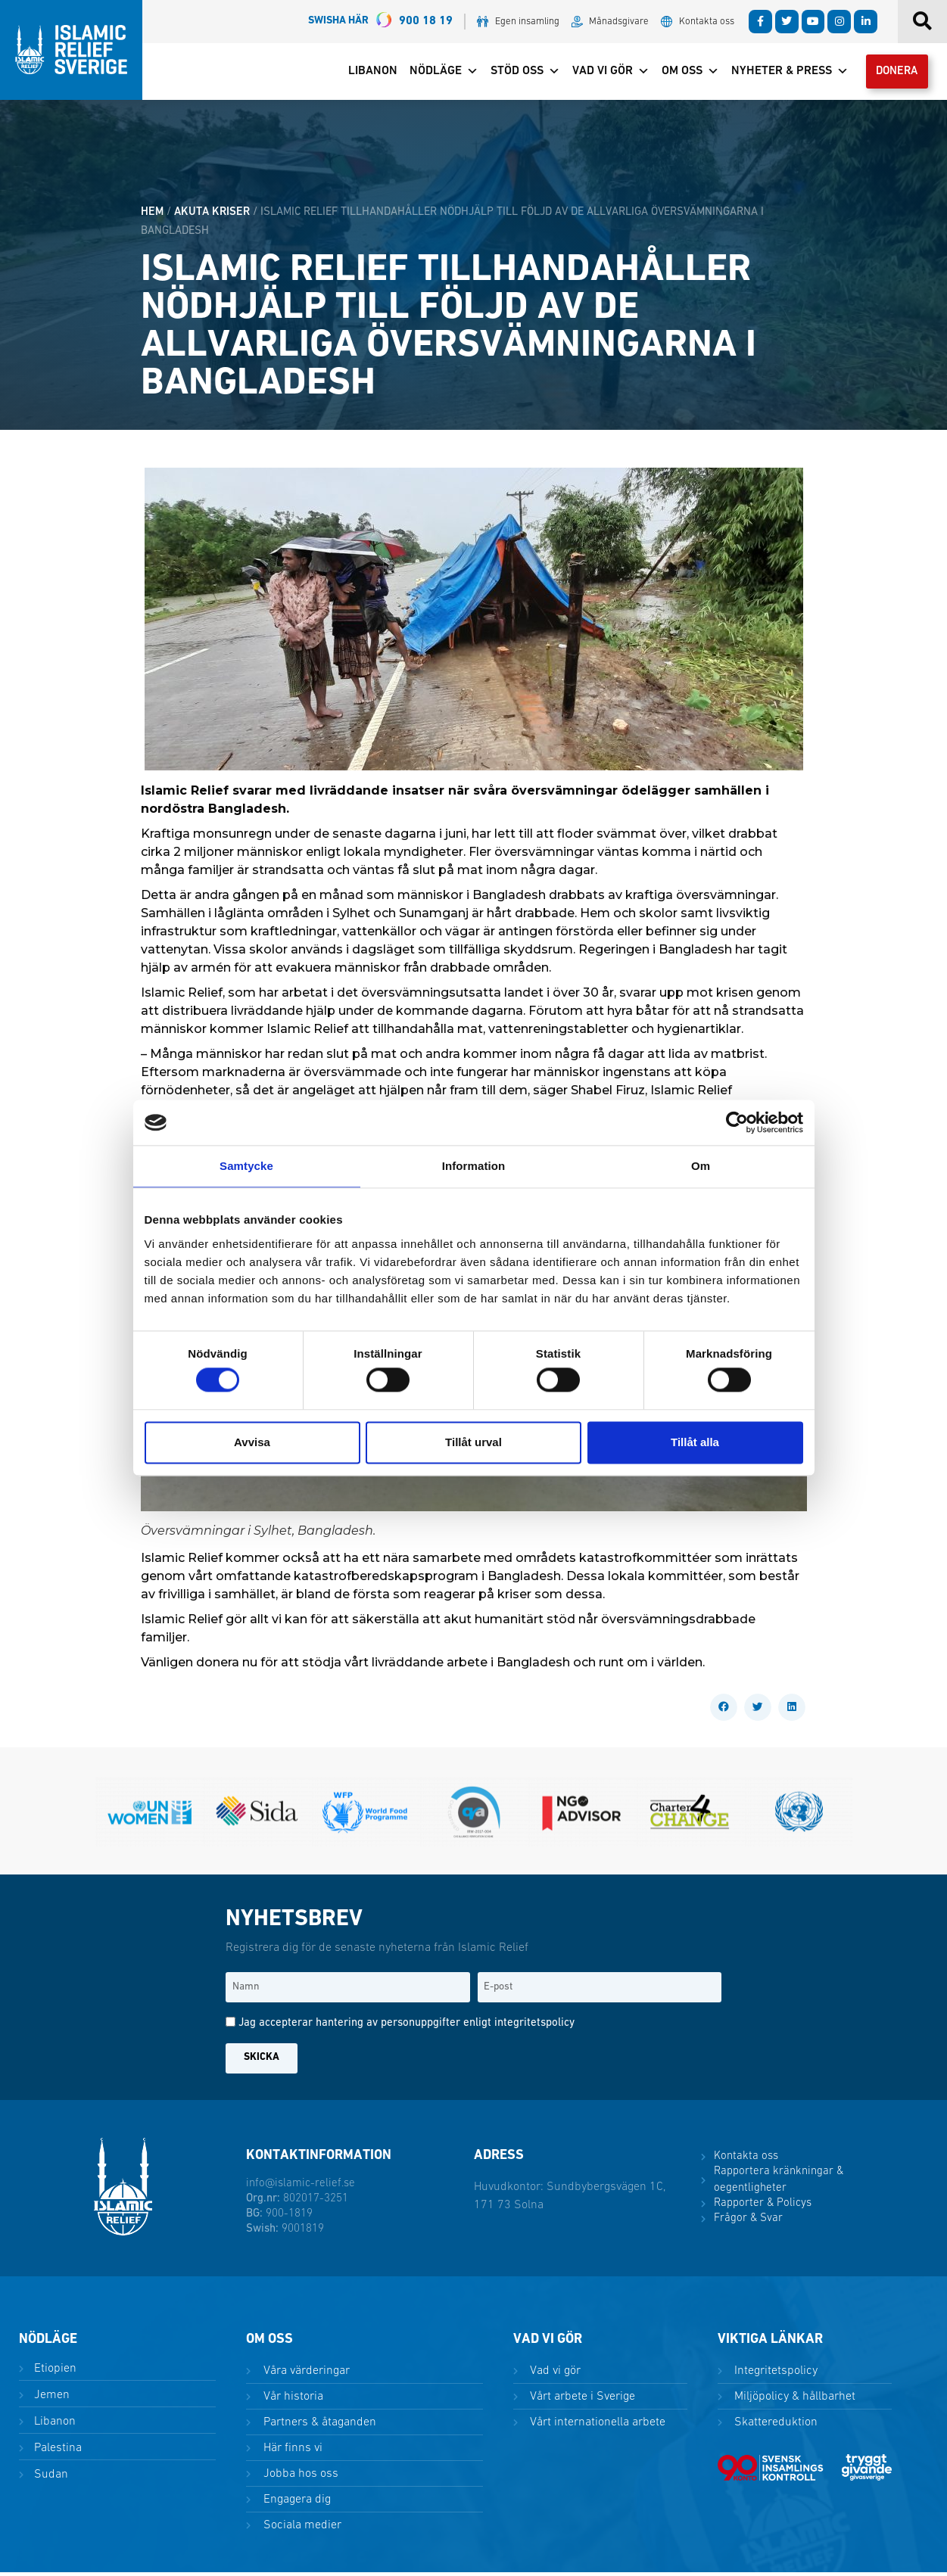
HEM (152, 216)
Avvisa (252, 1442)
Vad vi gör (601, 73)
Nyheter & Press (781, 73)
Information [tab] (474, 1165)
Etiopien (53, 2372)
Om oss (681, 73)
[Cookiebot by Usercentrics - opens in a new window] (737, 1122)
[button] (723, 1711)
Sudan (49, 2479)
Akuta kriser (212, 216)
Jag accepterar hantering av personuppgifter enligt (406, 2027)
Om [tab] (700, 1165)
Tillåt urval (473, 1442)
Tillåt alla (695, 1442)
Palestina (56, 2452)
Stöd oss (516, 73)
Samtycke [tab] (246, 1165)
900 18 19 (380, 22)
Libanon (363, 73)
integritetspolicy (534, 2027)
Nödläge (434, 73)
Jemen (50, 2399)
